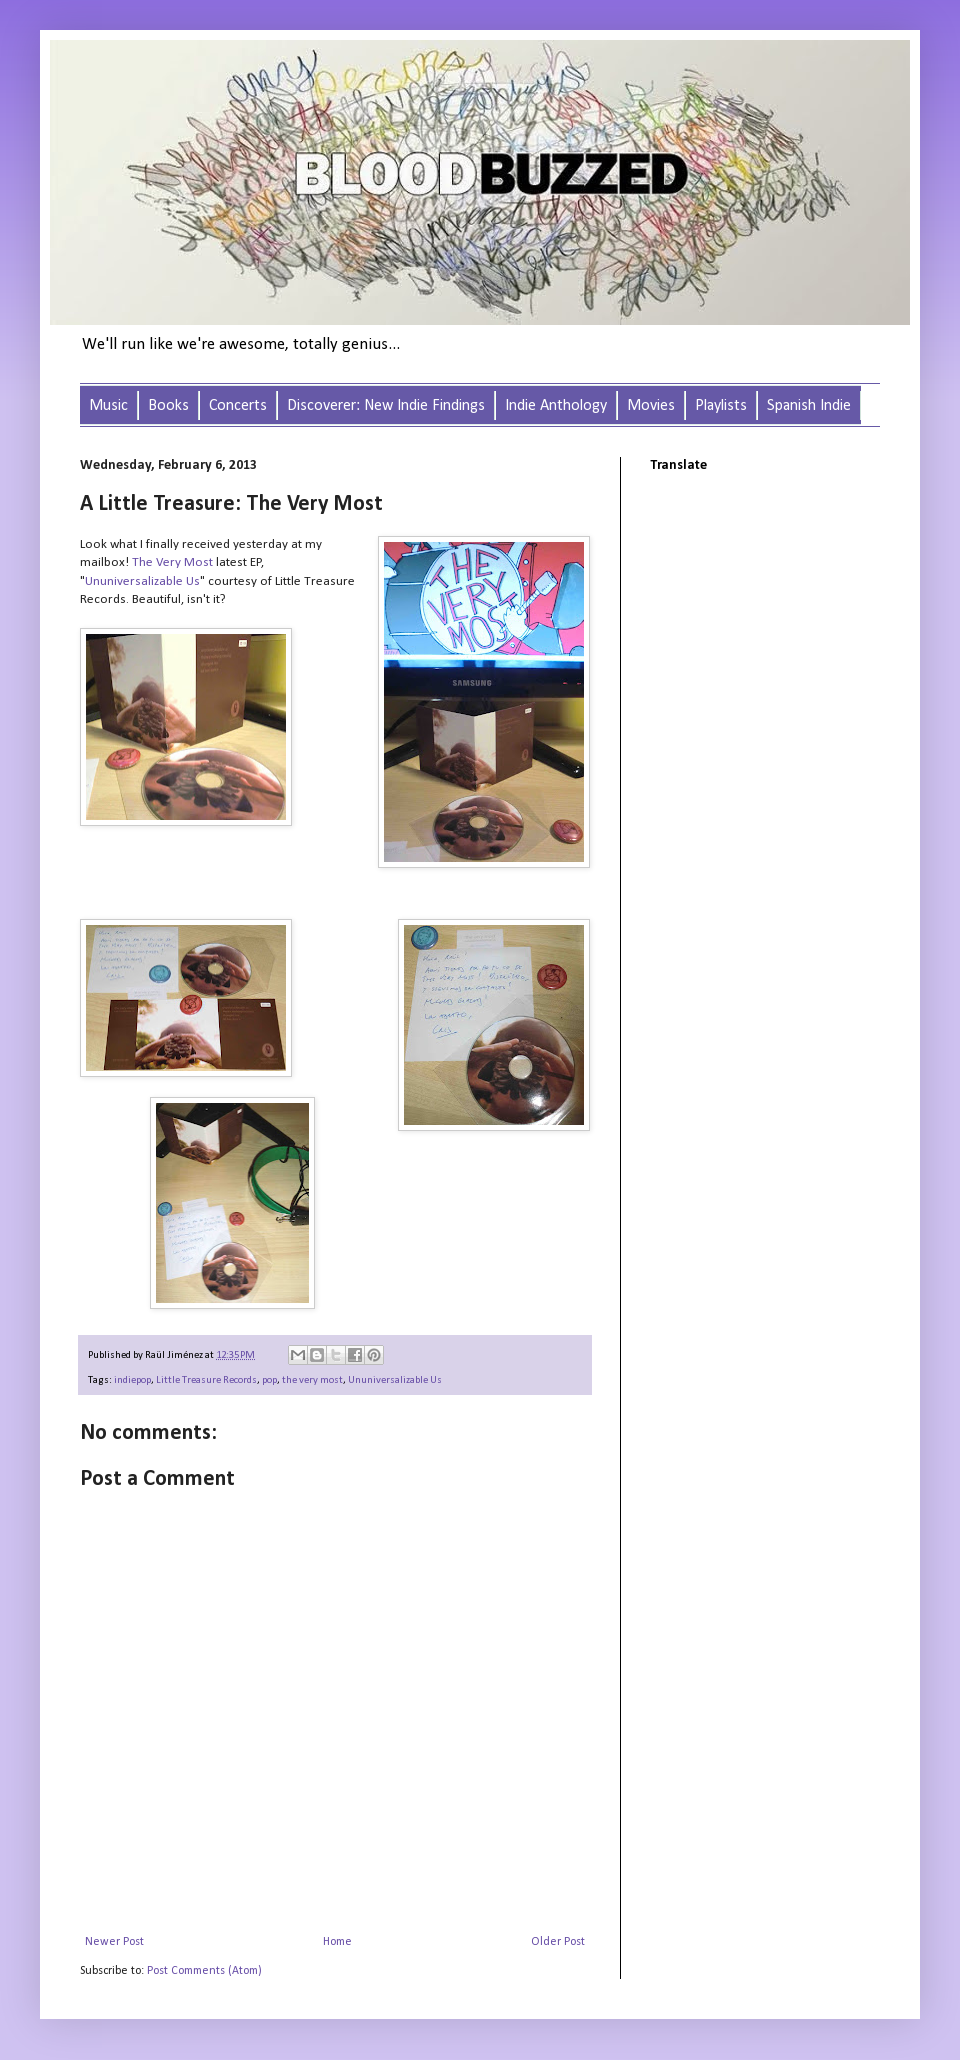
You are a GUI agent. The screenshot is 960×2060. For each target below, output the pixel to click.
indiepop (132, 1380)
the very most (312, 1380)
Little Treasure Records (206, 1380)
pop (269, 1380)
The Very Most (172, 562)
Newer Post (114, 1942)
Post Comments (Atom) (204, 1971)
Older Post (558, 1942)
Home (337, 1942)
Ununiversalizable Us (142, 581)
